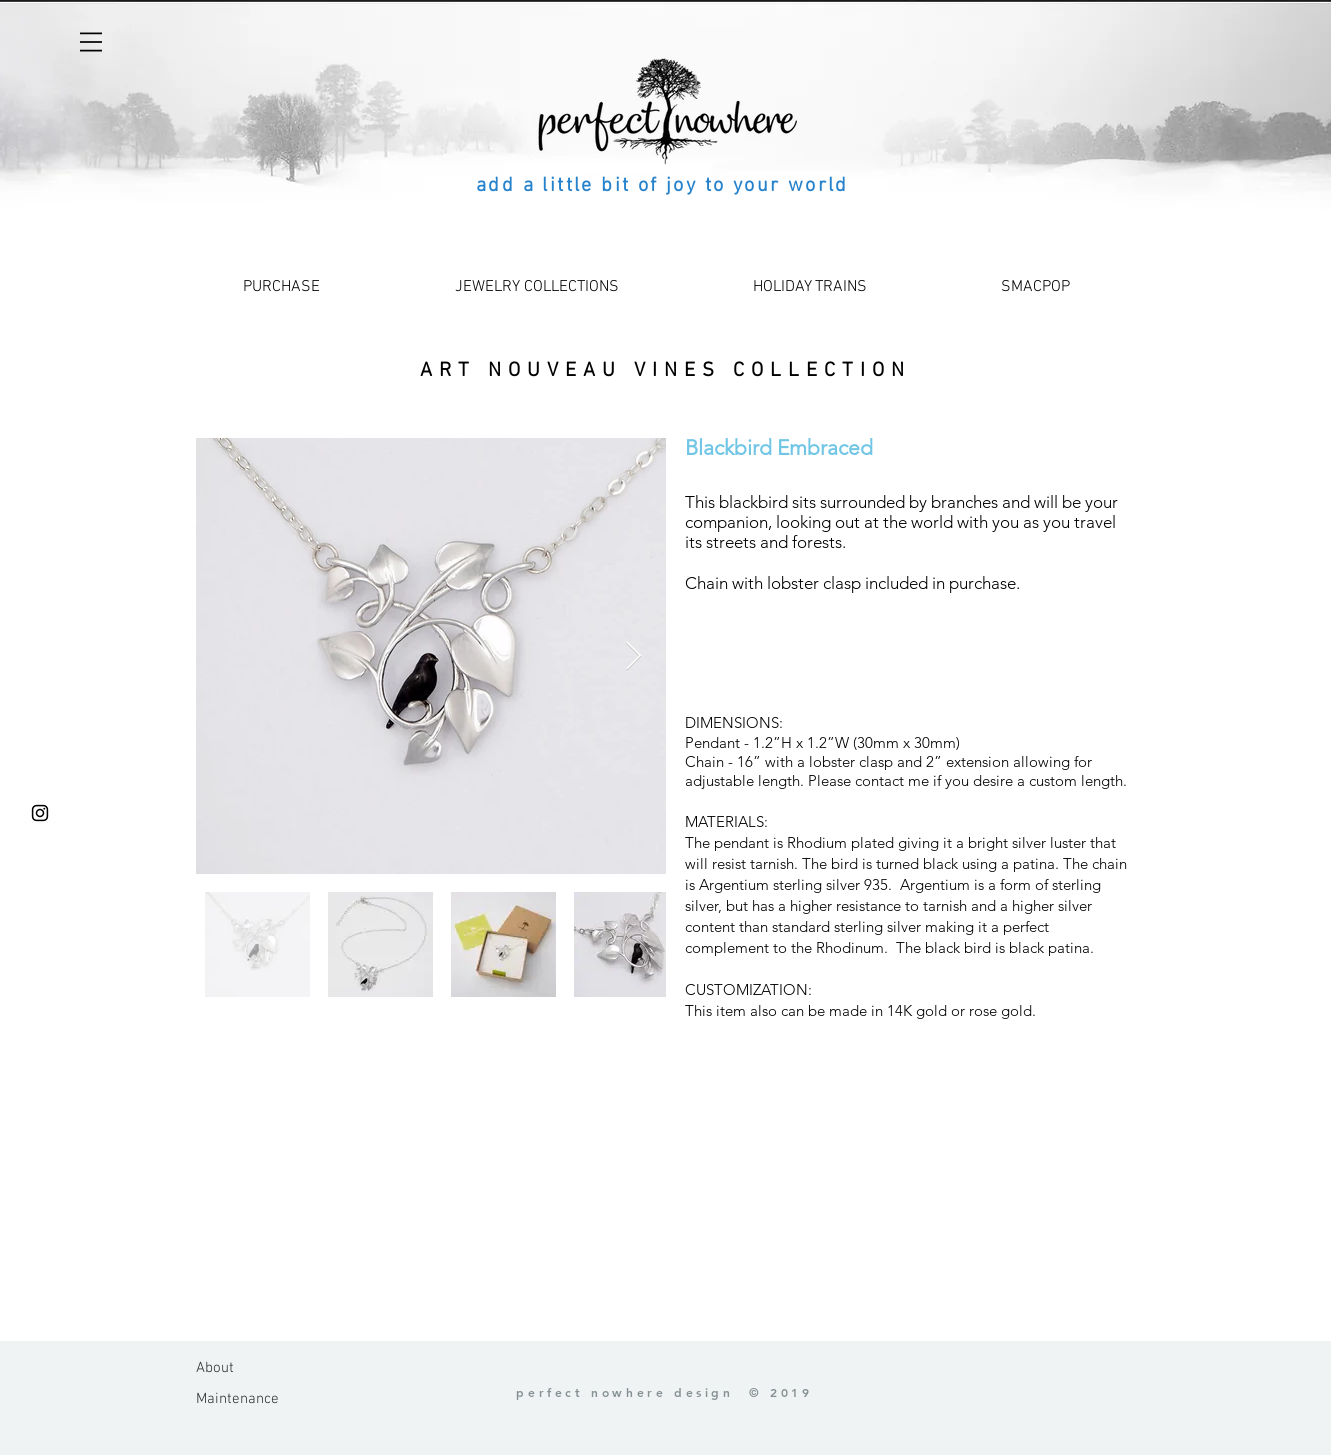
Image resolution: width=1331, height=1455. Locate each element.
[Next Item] (634, 656)
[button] (91, 42)
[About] (246, 1368)
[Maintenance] (246, 1399)
